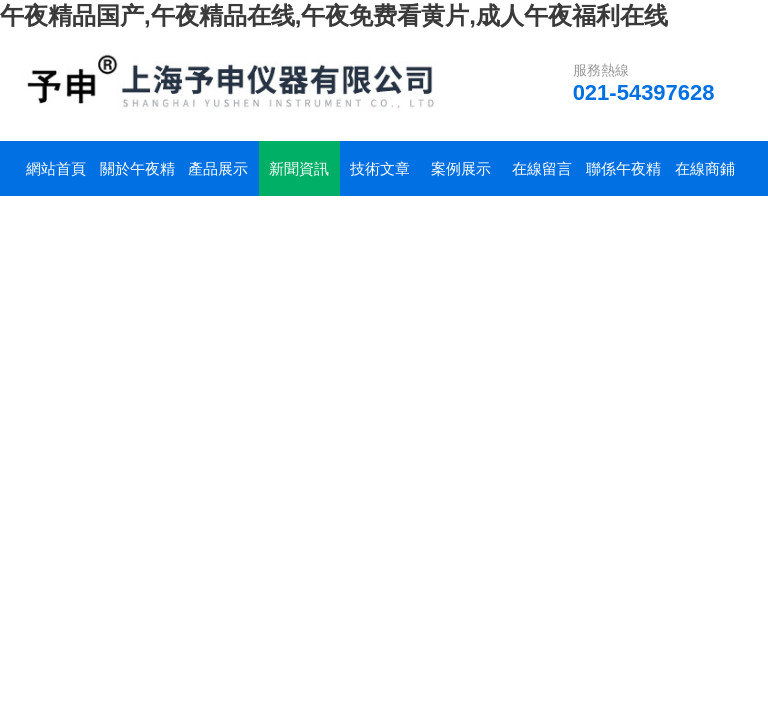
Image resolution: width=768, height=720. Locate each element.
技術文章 (380, 168)
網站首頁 (56, 168)
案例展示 (461, 168)
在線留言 (542, 168)
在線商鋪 (705, 168)
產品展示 (218, 168)
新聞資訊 (299, 168)
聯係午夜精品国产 (623, 178)
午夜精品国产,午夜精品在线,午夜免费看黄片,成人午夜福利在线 (334, 15)
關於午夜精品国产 (137, 178)
